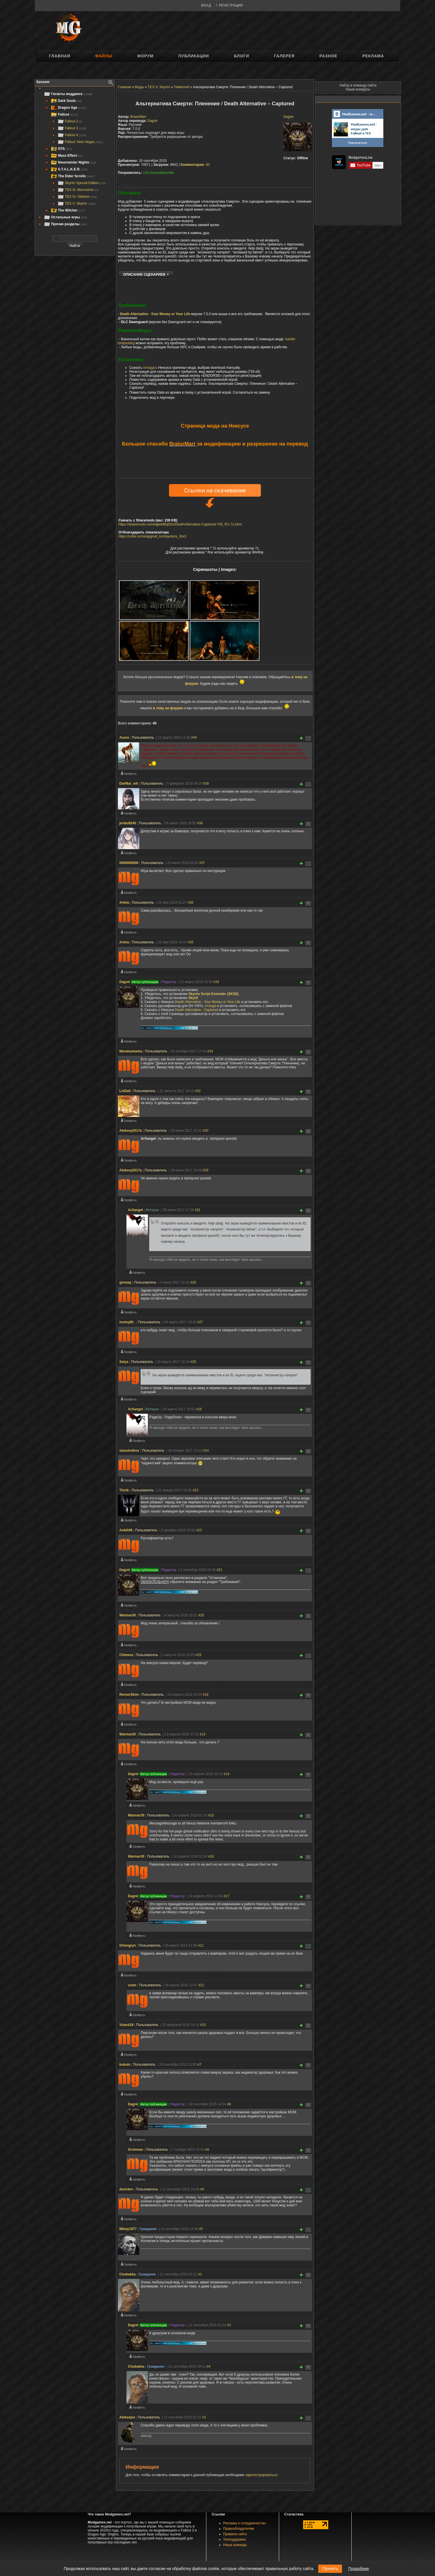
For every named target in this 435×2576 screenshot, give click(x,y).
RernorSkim (129, 1695)
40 (195, 165)
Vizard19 (126, 2026)
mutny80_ (127, 1323)
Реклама (373, 56)
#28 (193, 1283)
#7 (199, 2065)
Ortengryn (127, 1946)
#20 (201, 1616)
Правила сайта (235, 2535)
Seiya (123, 1363)
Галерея (284, 56)
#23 (195, 1491)
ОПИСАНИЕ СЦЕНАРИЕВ (144, 275)
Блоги (241, 56)
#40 (194, 738)
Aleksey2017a (130, 1131)
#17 (226, 1897)
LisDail (124, 1092)
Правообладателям (238, 2529)
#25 (193, 1363)
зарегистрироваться (261, 2476)
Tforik (124, 1491)
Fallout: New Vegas (80, 141)
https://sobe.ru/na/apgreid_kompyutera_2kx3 (152, 537)
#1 (204, 2418)
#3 (229, 2326)
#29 (205, 1171)
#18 (205, 1695)
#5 (201, 2230)
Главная (59, 56)
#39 (206, 784)
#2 (200, 2275)
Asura (124, 738)
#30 (205, 1131)
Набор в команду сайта (357, 85)
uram (132, 1986)
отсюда (148, 368)
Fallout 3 (71, 128)
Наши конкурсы (358, 89)
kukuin (124, 2065)
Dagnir (288, 117)
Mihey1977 (128, 2230)
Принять (330, 2568)
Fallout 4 (71, 135)
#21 (219, 1571)
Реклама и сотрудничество (244, 2524)
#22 (199, 1531)
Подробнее (358, 2568)
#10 (203, 2026)
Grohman (135, 2150)
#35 (191, 943)
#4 (208, 2367)
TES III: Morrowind (77, 189)
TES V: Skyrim (76, 203)
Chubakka (127, 2275)
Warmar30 (127, 1616)
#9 (207, 2150)
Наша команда (235, 2546)
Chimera (126, 1656)
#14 (226, 1775)
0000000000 (128, 864)
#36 (191, 903)
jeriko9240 (127, 824)
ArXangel (135, 1211)
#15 (211, 1816)
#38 (200, 824)
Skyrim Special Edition (81, 183)
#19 (198, 1656)
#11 (201, 1946)
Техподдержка (234, 2540)
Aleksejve (127, 2418)
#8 (229, 2105)
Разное (328, 56)
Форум (145, 56)
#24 (206, 1451)
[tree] (75, 158)
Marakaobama (130, 1052)
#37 (202, 864)
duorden (126, 2190)
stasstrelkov (129, 1451)
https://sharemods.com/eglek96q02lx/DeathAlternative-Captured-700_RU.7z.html (179, 525)
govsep (125, 1283)
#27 (200, 1323)
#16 (211, 1857)
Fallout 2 (69, 121)
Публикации (193, 56)
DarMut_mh (128, 784)
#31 (197, 1211)
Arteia (124, 903)
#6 (202, 2190)
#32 (198, 1092)
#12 (201, 1986)
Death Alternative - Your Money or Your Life (155, 315)
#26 (199, 1410)
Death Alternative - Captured (196, 1011)
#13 (202, 1735)
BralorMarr (138, 117)
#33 (210, 1052)
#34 (216, 983)
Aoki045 (125, 1531)
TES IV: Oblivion (77, 196)
